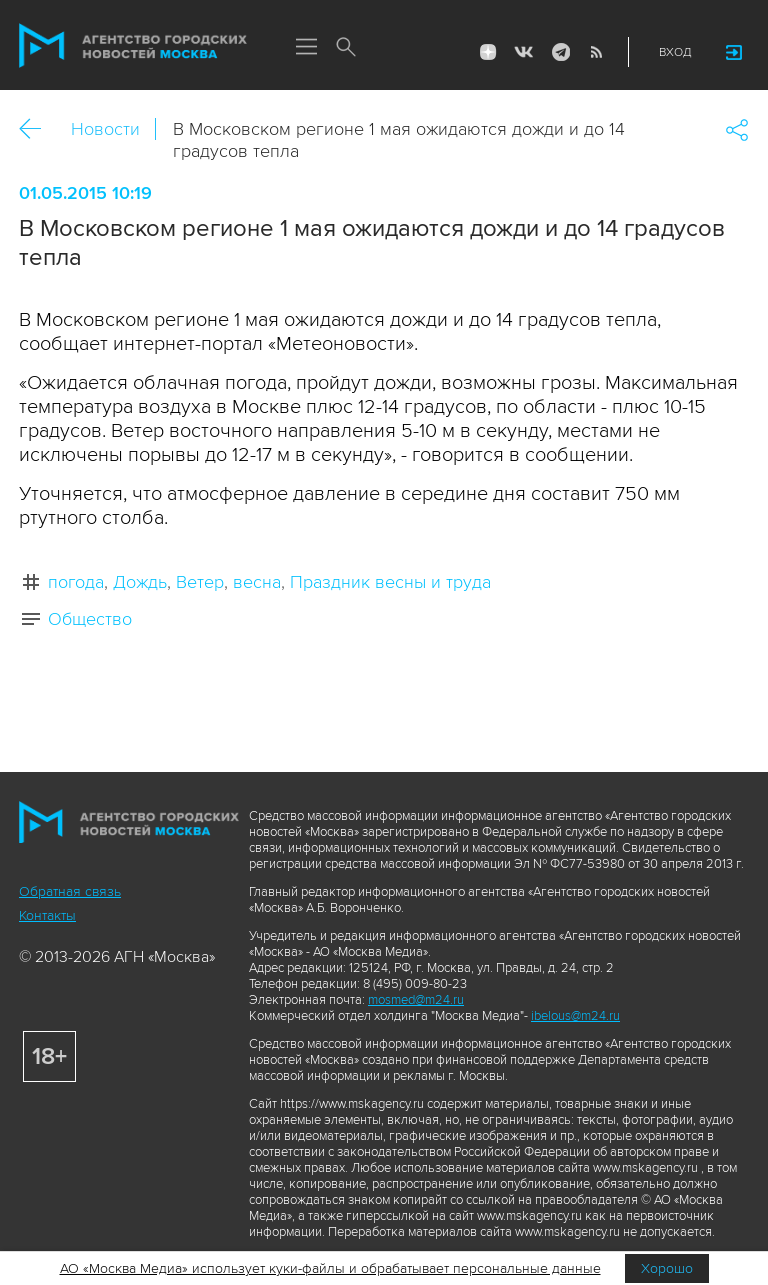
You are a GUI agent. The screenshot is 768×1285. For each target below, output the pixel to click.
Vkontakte (524, 52)
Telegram (560, 52)
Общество (90, 619)
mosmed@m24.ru (416, 1000)
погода (76, 582)
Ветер (200, 582)
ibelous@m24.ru (575, 1016)
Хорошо (667, 1268)
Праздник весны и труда (390, 582)
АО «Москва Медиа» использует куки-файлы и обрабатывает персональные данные (330, 1268)
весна (257, 582)
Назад (37, 129)
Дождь (140, 582)
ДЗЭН (488, 52)
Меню (306, 48)
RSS (596, 52)
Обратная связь (70, 891)
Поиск (346, 48)
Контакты (47, 915)
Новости (105, 129)
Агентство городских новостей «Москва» (133, 46)
